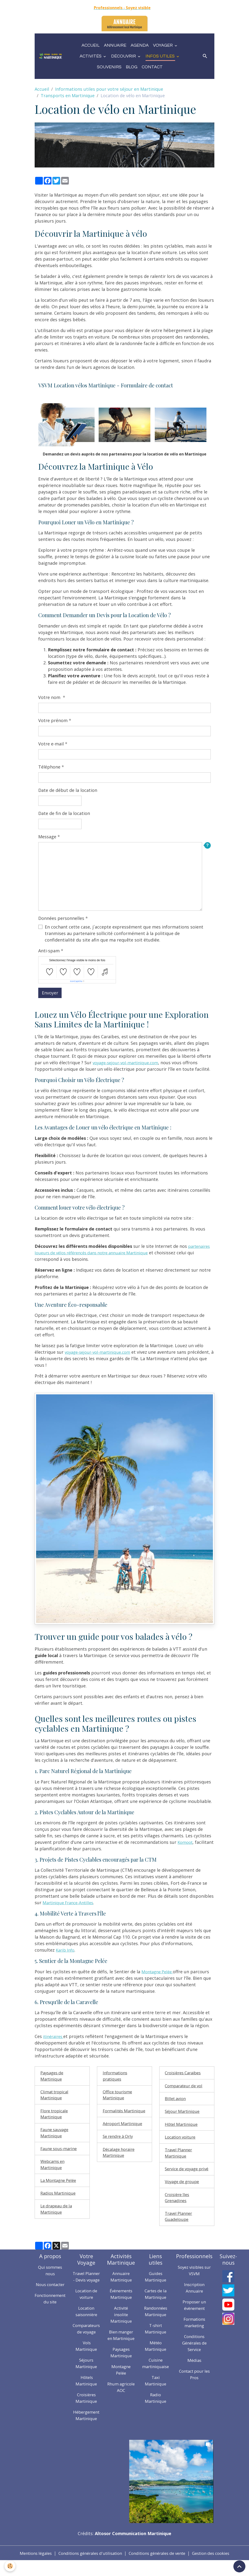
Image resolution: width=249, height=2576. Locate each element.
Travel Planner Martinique (180, 2155)
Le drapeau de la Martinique (57, 2214)
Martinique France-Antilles (70, 1902)
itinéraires (54, 2036)
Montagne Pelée (158, 1971)
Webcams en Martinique (53, 2168)
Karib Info (66, 1950)
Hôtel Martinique (182, 2126)
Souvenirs (109, 67)
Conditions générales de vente (159, 2565)
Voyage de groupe (183, 2192)
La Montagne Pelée (60, 2185)
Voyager (163, 45)
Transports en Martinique (68, 95)
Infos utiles (161, 56)
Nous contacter (52, 2296)
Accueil (91, 45)
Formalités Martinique (114, 2115)
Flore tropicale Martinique (55, 2115)
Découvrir (124, 56)
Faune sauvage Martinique (55, 2135)
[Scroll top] (239, 2566)
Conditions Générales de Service (203, 2354)
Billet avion (176, 2099)
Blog (131, 67)
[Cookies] (10, 2566)
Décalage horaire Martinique (120, 2162)
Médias (203, 2372)
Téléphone (49, 767)
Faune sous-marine (60, 2152)
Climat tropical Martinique (55, 2096)
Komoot (186, 1842)
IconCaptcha (76, 981)
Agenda (140, 45)
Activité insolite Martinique (127, 2326)
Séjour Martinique (183, 2112)
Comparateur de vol (185, 2086)
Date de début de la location (67, 790)
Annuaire (115, 45)
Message (47, 836)
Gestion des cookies (218, 2565)
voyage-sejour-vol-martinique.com (128, 1062)
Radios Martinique (59, 2198)
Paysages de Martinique (53, 2076)
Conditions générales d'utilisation (86, 2565)
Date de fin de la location (64, 813)
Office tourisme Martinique (119, 2096)
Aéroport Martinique (124, 2132)
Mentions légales (27, 2565)
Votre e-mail (51, 744)
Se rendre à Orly (119, 2145)
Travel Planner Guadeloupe (180, 2228)
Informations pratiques (116, 2076)
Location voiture (182, 2139)
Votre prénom (53, 720)
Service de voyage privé (183, 2175)
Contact (152, 67)
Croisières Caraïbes (185, 2073)
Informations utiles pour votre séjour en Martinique (109, 89)
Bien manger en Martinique (127, 2350)
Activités (91, 56)
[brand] (50, 56)
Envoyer (50, 993)
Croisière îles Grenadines (178, 2208)
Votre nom (50, 697)
